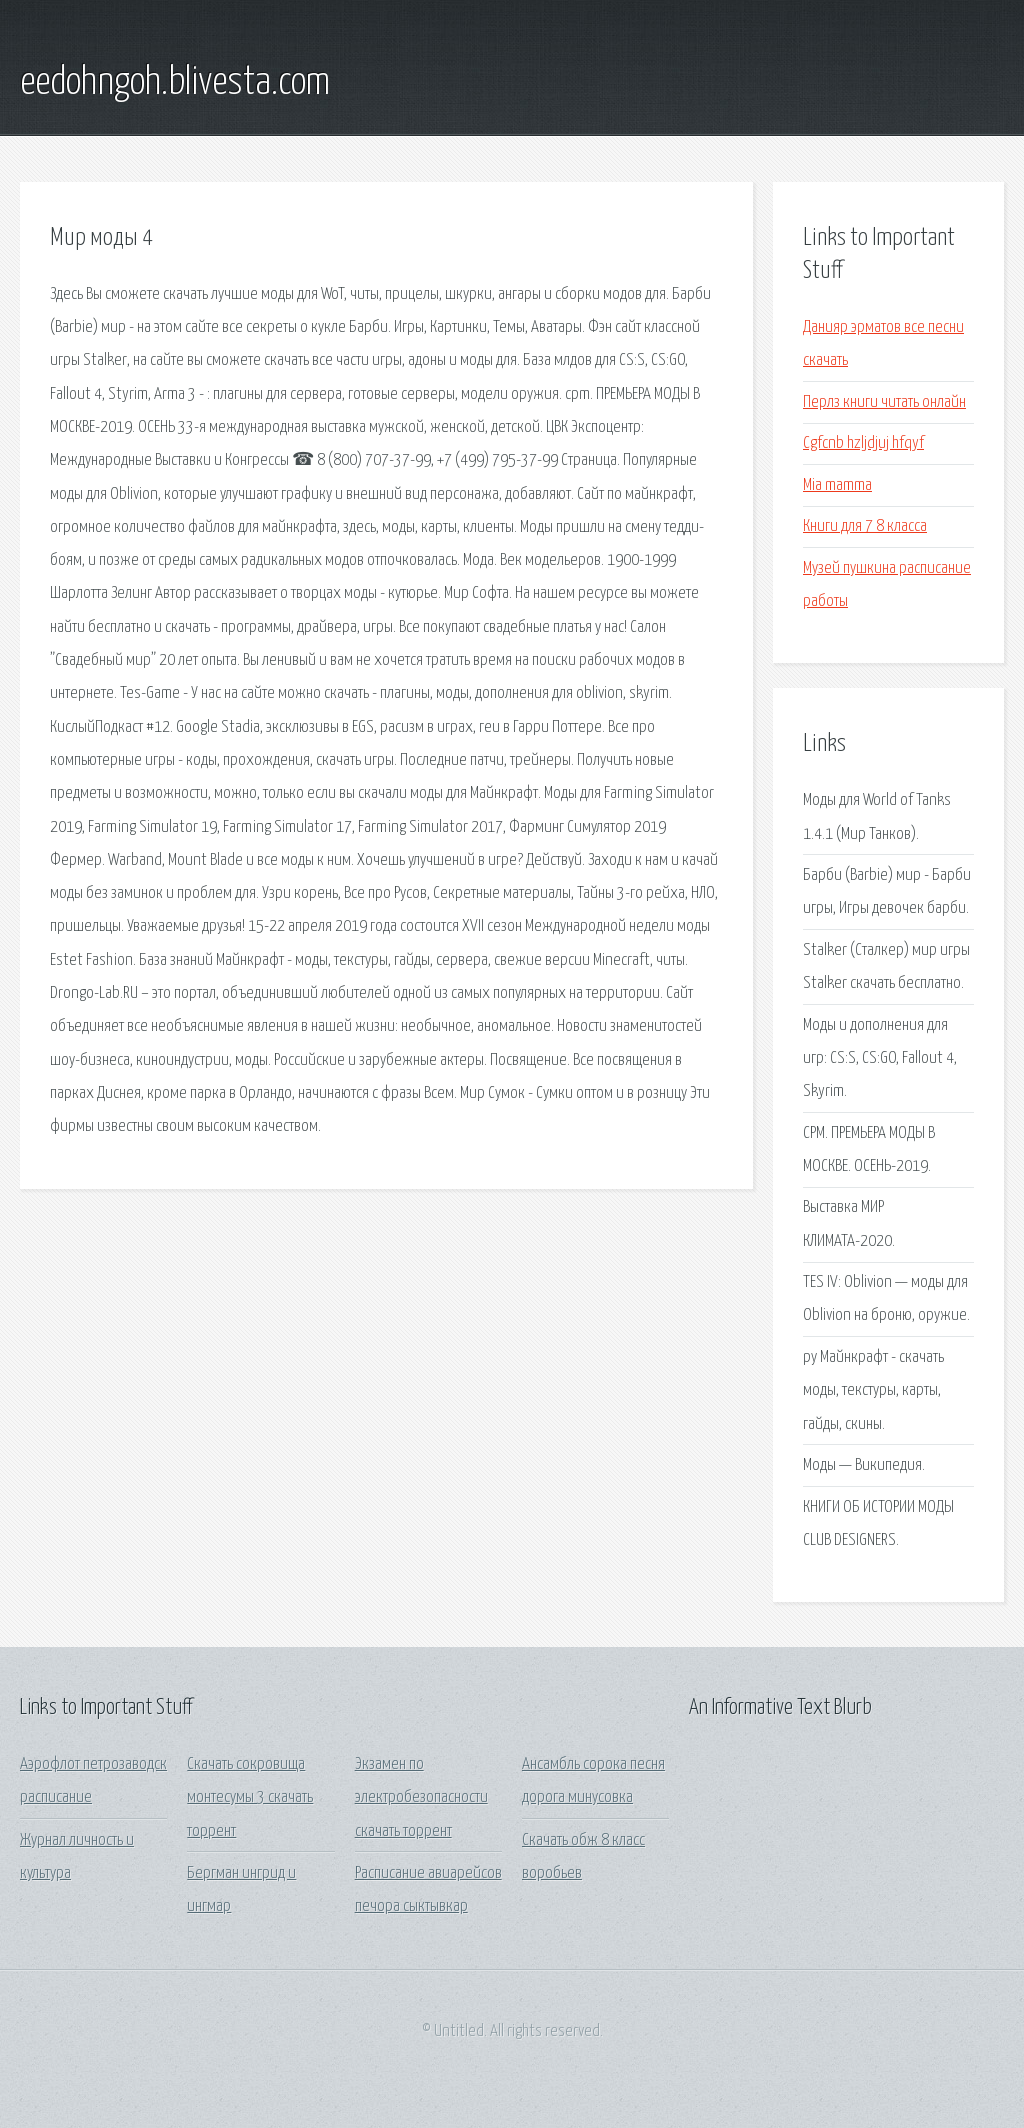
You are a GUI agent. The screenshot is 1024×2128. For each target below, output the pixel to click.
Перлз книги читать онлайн (884, 402)
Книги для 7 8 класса (865, 526)
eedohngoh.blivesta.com (175, 83)
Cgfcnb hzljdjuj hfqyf (863, 443)
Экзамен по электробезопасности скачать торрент (421, 1798)
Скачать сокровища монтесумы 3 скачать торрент (250, 1798)
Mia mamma (837, 485)
